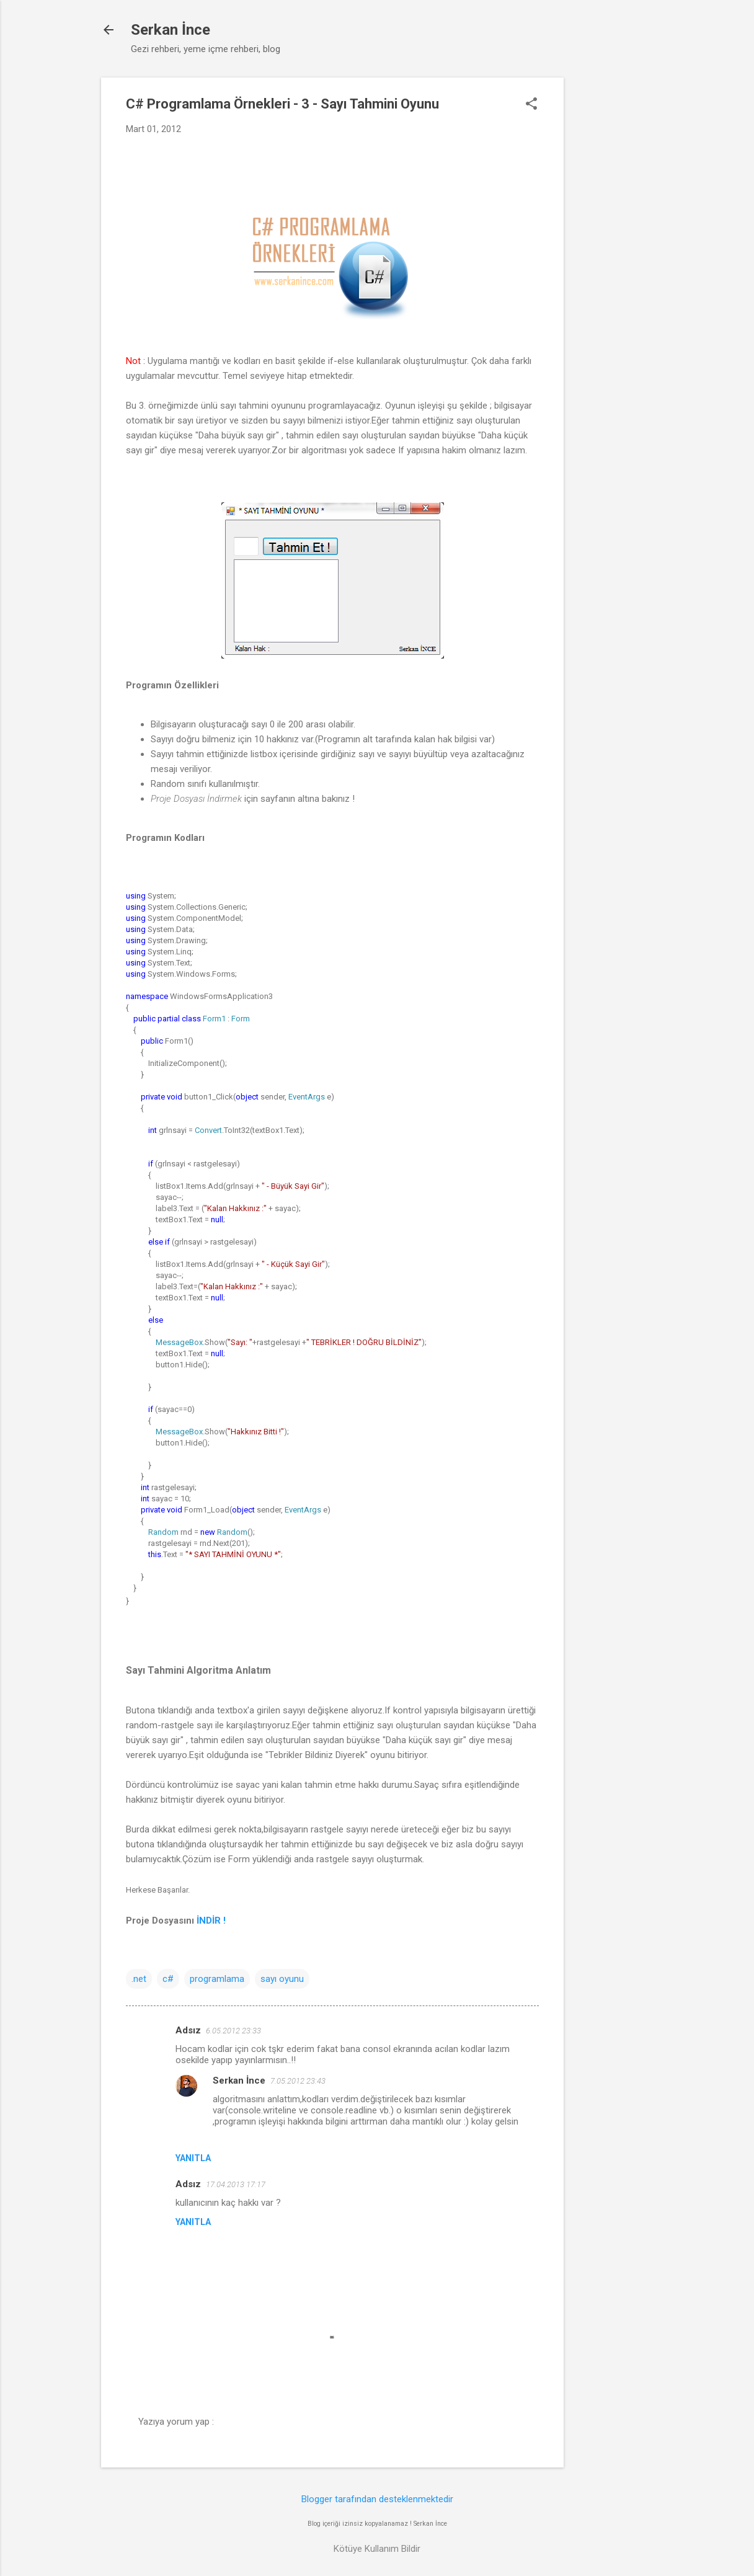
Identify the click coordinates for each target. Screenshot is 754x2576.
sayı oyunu (282, 1978)
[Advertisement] (613, 264)
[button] (531, 104)
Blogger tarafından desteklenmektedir (377, 2499)
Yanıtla (193, 2158)
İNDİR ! (212, 1920)
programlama (217, 1978)
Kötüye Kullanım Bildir (377, 2548)
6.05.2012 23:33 (233, 2030)
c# (168, 1978)
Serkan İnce (170, 29)
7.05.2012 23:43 (298, 2080)
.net (138, 1978)
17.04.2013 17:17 (235, 2184)
